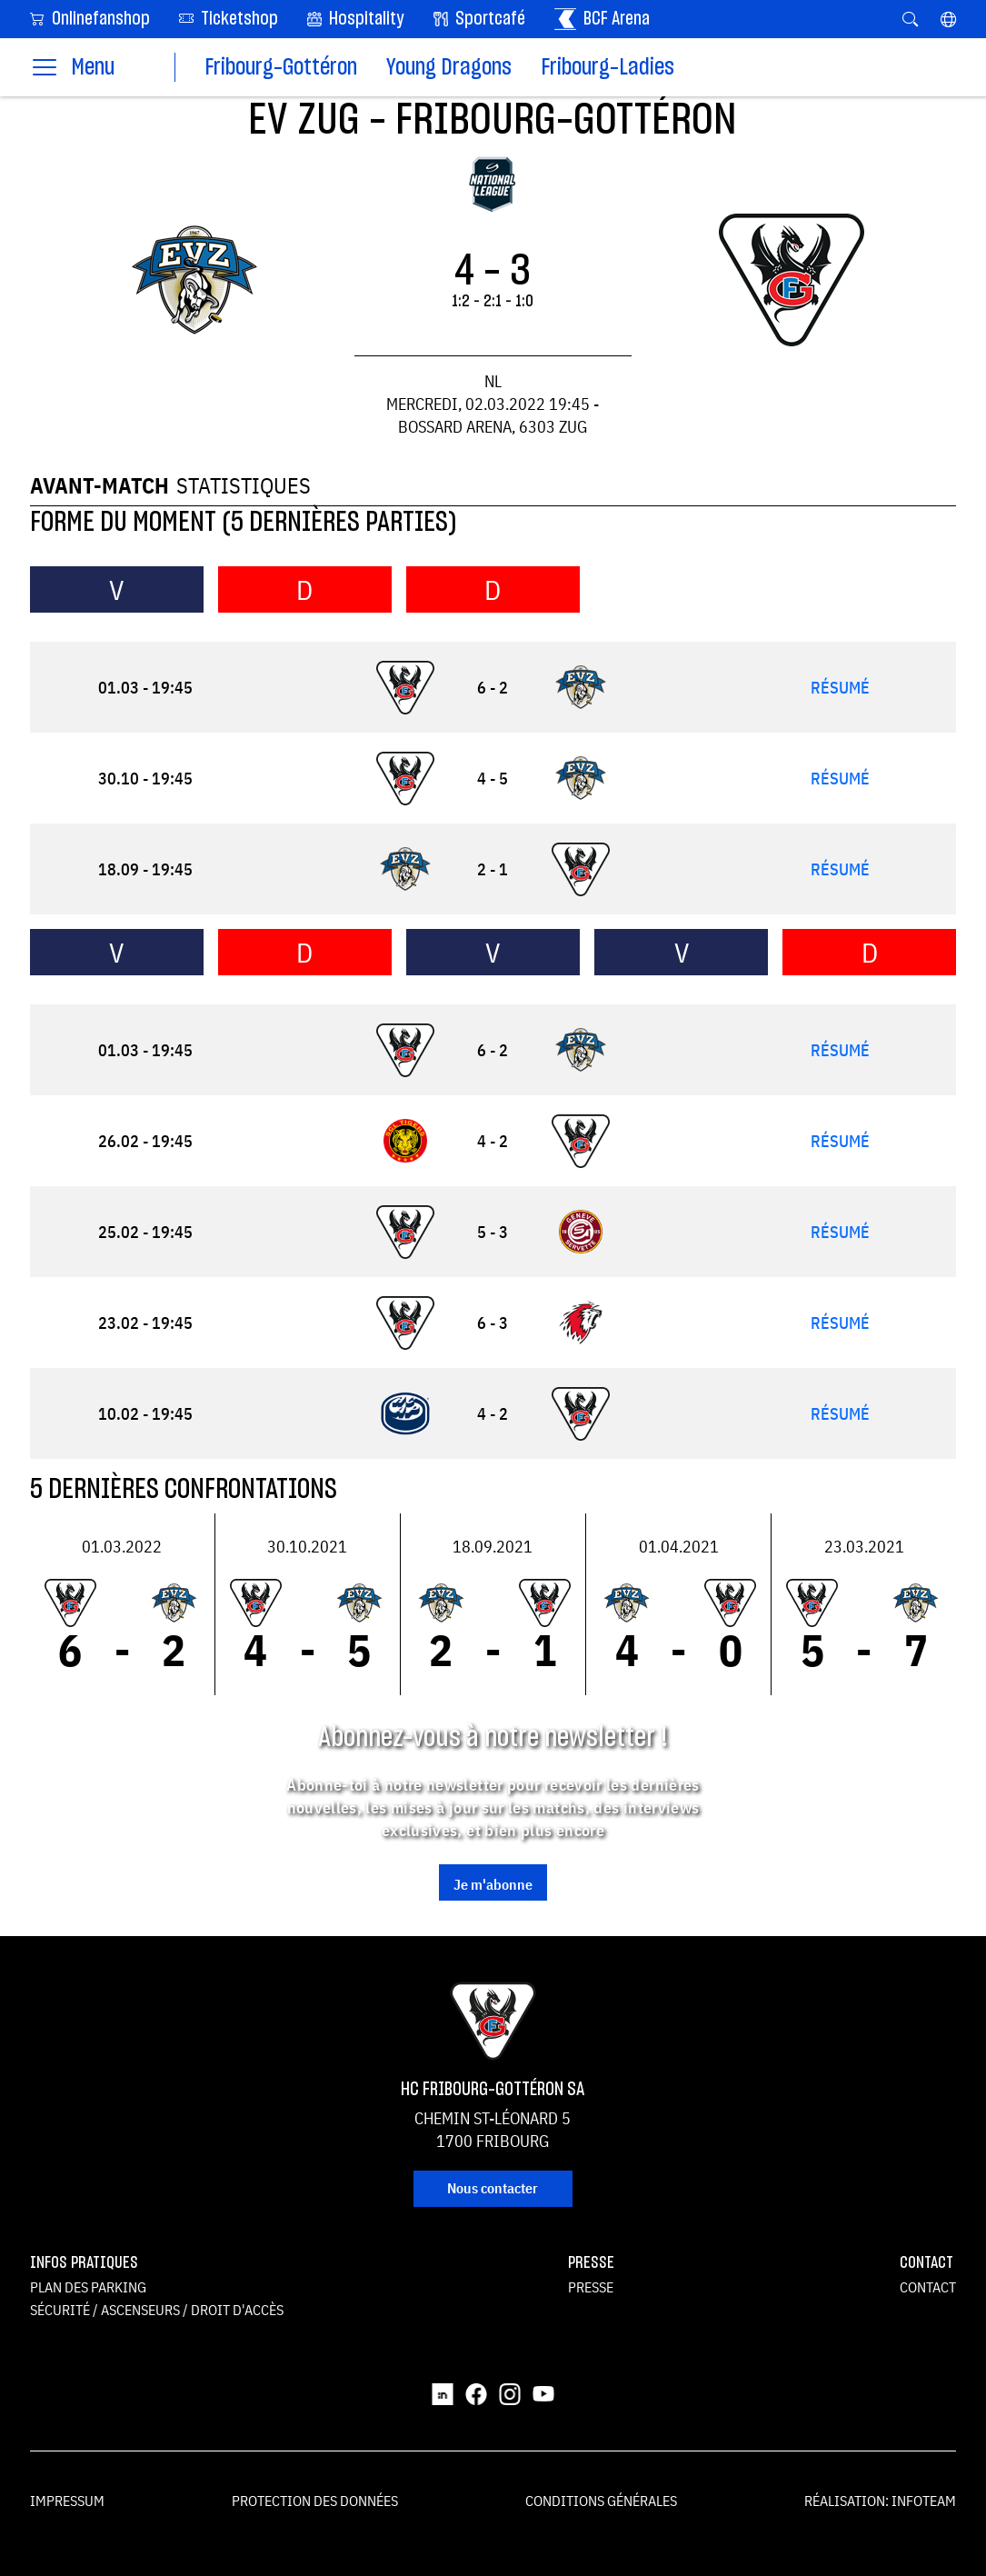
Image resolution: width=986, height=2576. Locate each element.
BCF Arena (602, 19)
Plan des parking (88, 2287)
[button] (948, 19)
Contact (928, 2287)
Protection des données (315, 2500)
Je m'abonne (493, 1884)
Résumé (840, 687)
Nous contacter (492, 2188)
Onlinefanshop (90, 17)
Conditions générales (601, 2500)
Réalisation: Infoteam (880, 2500)
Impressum (67, 2500)
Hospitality (355, 19)
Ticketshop (228, 17)
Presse (590, 2287)
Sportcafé (479, 19)
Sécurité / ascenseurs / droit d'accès (157, 2310)
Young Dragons (449, 67)
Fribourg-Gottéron (280, 67)
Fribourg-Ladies (607, 67)
